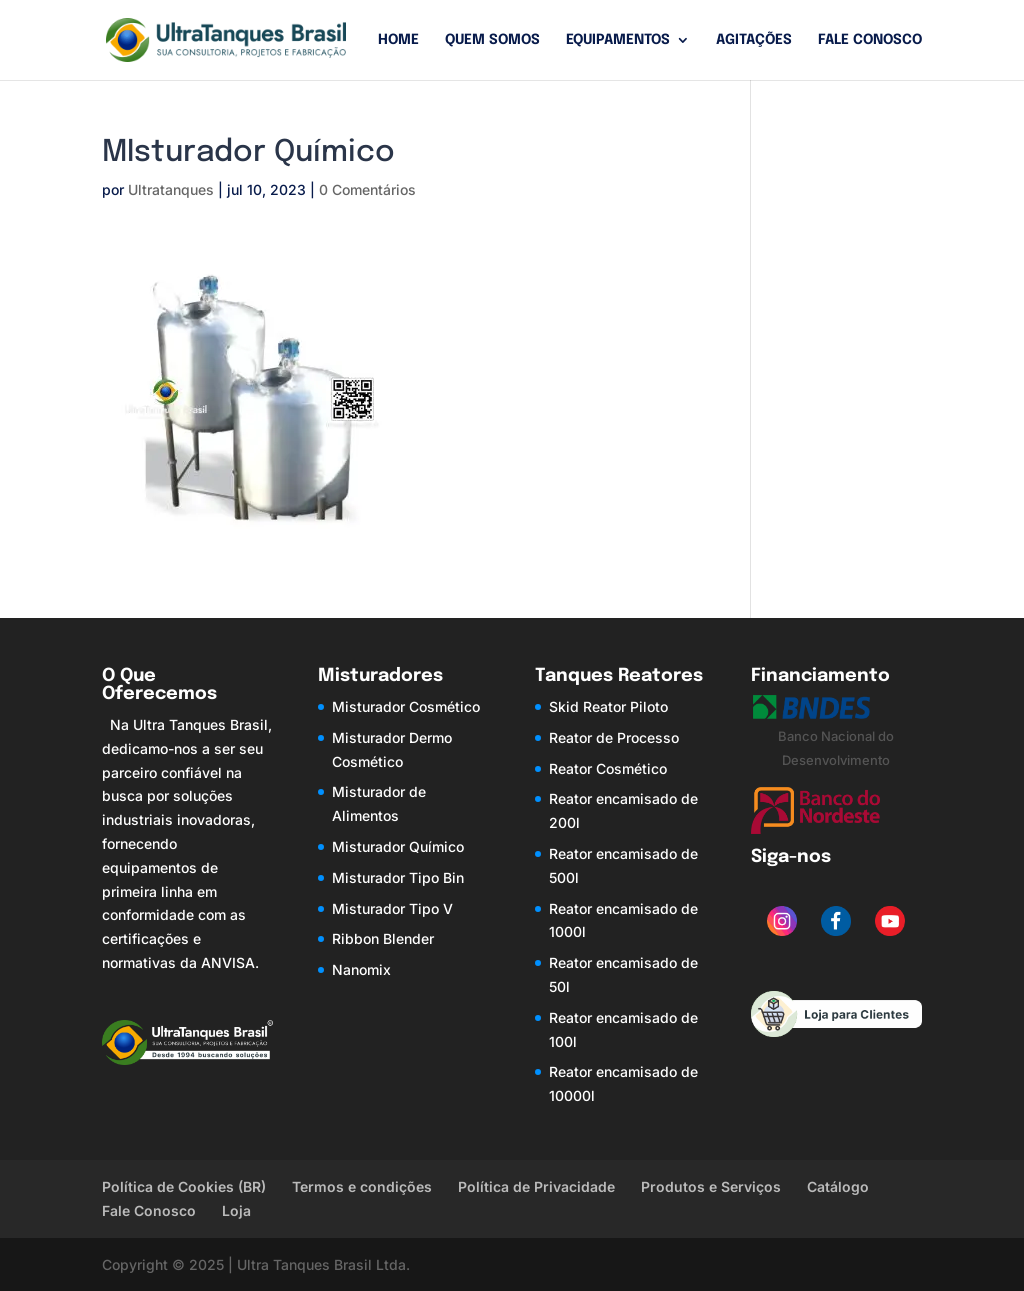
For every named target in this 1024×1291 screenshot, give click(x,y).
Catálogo (838, 1186)
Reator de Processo (614, 737)
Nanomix (361, 969)
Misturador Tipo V (392, 908)
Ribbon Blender (383, 938)
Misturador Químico (398, 846)
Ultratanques (171, 189)
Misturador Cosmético (406, 706)
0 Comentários (367, 189)
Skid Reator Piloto (608, 706)
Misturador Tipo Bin (398, 877)
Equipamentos (618, 40)
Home (398, 40)
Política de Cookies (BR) (184, 1186)
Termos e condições (362, 1186)
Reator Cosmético (608, 768)
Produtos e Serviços (711, 1186)
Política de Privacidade (536, 1186)
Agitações (754, 40)
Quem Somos (492, 40)
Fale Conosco (870, 40)
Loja (236, 1210)
